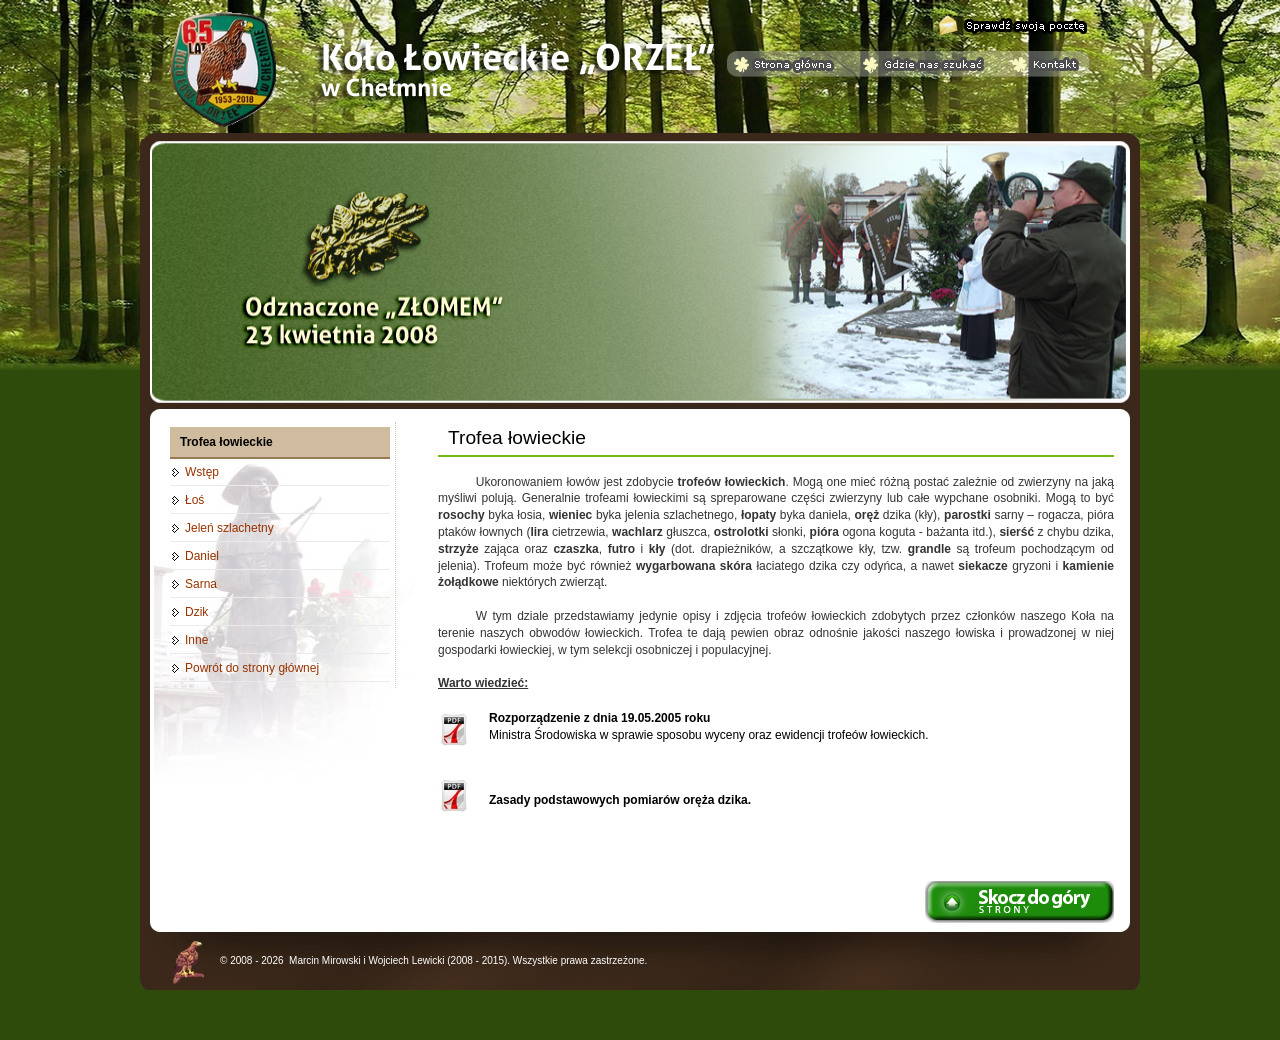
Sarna (201, 584)
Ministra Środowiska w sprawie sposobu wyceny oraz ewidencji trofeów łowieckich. (709, 726)
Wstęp (202, 472)
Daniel (202, 556)
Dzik (196, 612)
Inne (196, 640)
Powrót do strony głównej (252, 668)
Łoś (194, 500)
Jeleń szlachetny (229, 528)
